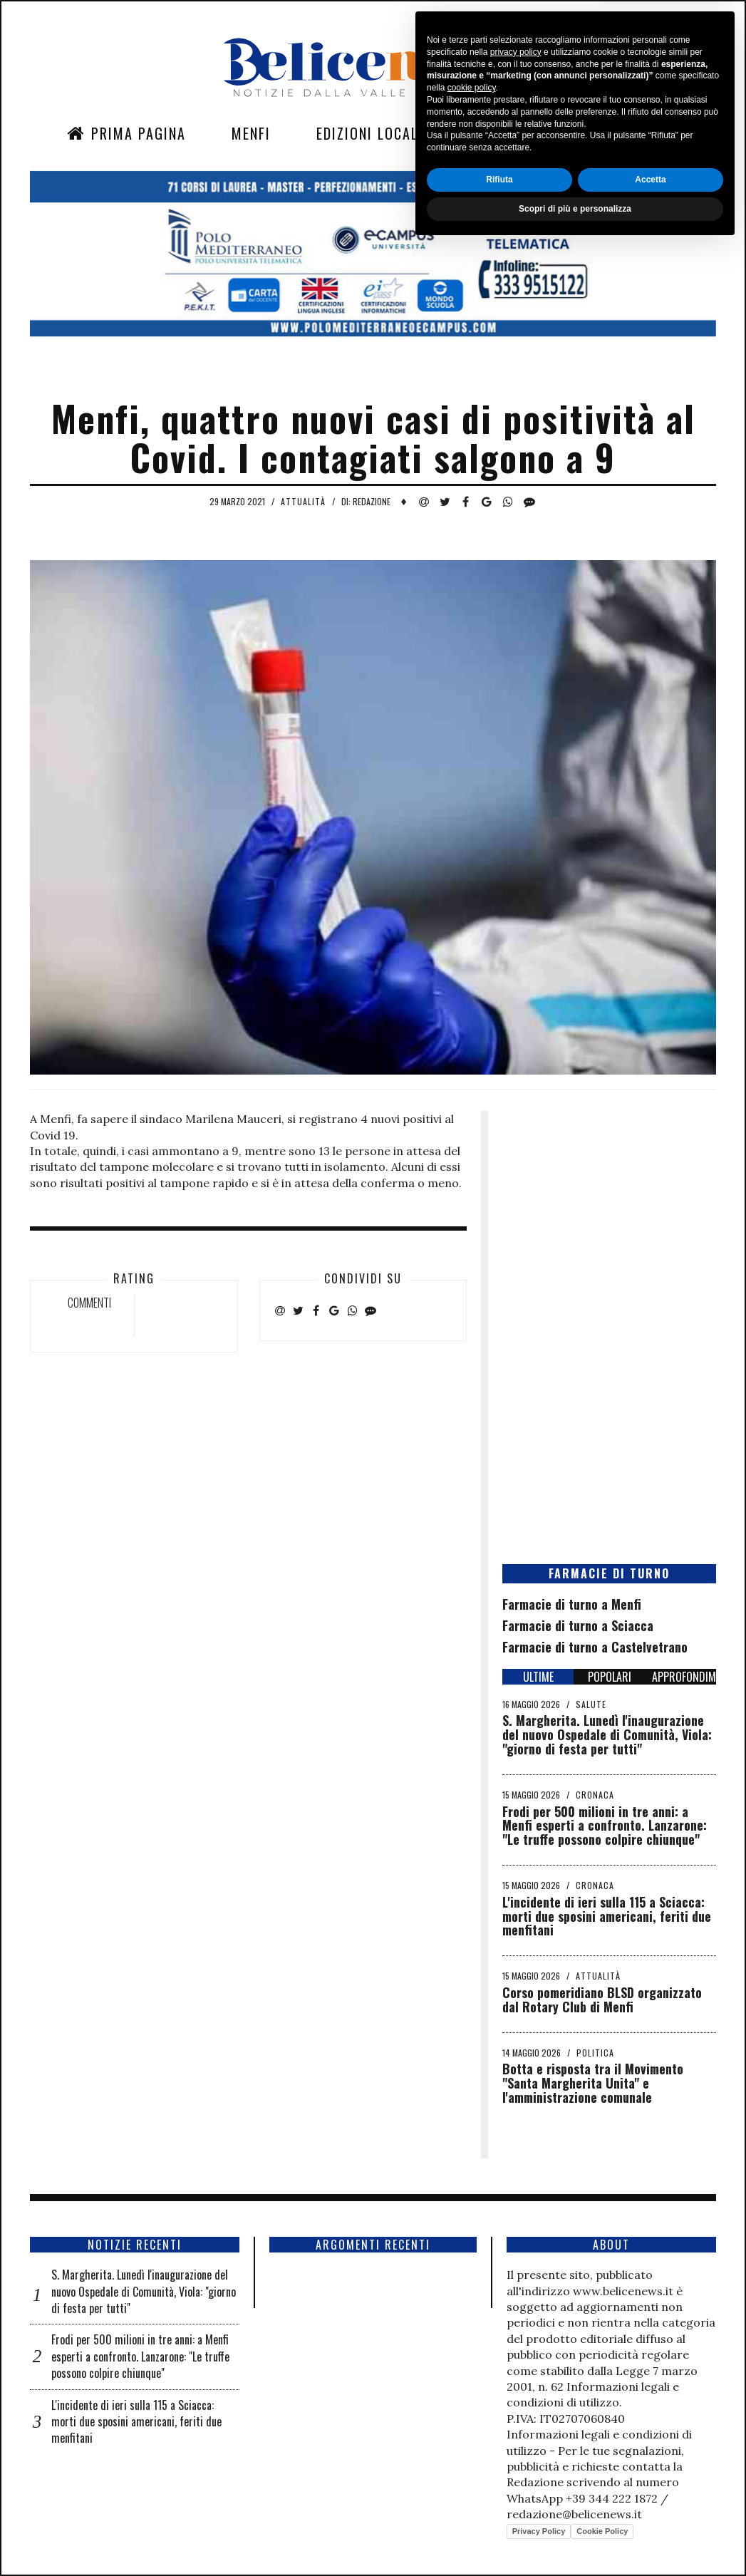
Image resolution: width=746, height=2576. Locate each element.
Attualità (303, 501)
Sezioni (494, 133)
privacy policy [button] (516, 2381)
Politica (595, 2053)
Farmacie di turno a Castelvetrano (595, 1647)
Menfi (251, 133)
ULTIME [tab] (538, 1677)
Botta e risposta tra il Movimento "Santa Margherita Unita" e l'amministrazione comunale (592, 2082)
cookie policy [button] (471, 2418)
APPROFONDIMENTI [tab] (684, 1677)
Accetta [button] (650, 2509)
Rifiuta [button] (499, 2509)
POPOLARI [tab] (609, 1677)
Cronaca (595, 1795)
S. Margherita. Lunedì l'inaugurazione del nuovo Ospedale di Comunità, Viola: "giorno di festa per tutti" (607, 1734)
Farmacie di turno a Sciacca (577, 1625)
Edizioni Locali (369, 133)
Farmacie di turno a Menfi (571, 1604)
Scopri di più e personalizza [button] (575, 2538)
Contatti (598, 133)
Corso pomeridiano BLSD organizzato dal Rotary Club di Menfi (602, 1999)
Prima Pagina (126, 133)
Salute (591, 1704)
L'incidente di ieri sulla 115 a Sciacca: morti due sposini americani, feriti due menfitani (606, 1916)
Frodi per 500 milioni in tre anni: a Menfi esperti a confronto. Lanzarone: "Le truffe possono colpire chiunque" (604, 1825)
